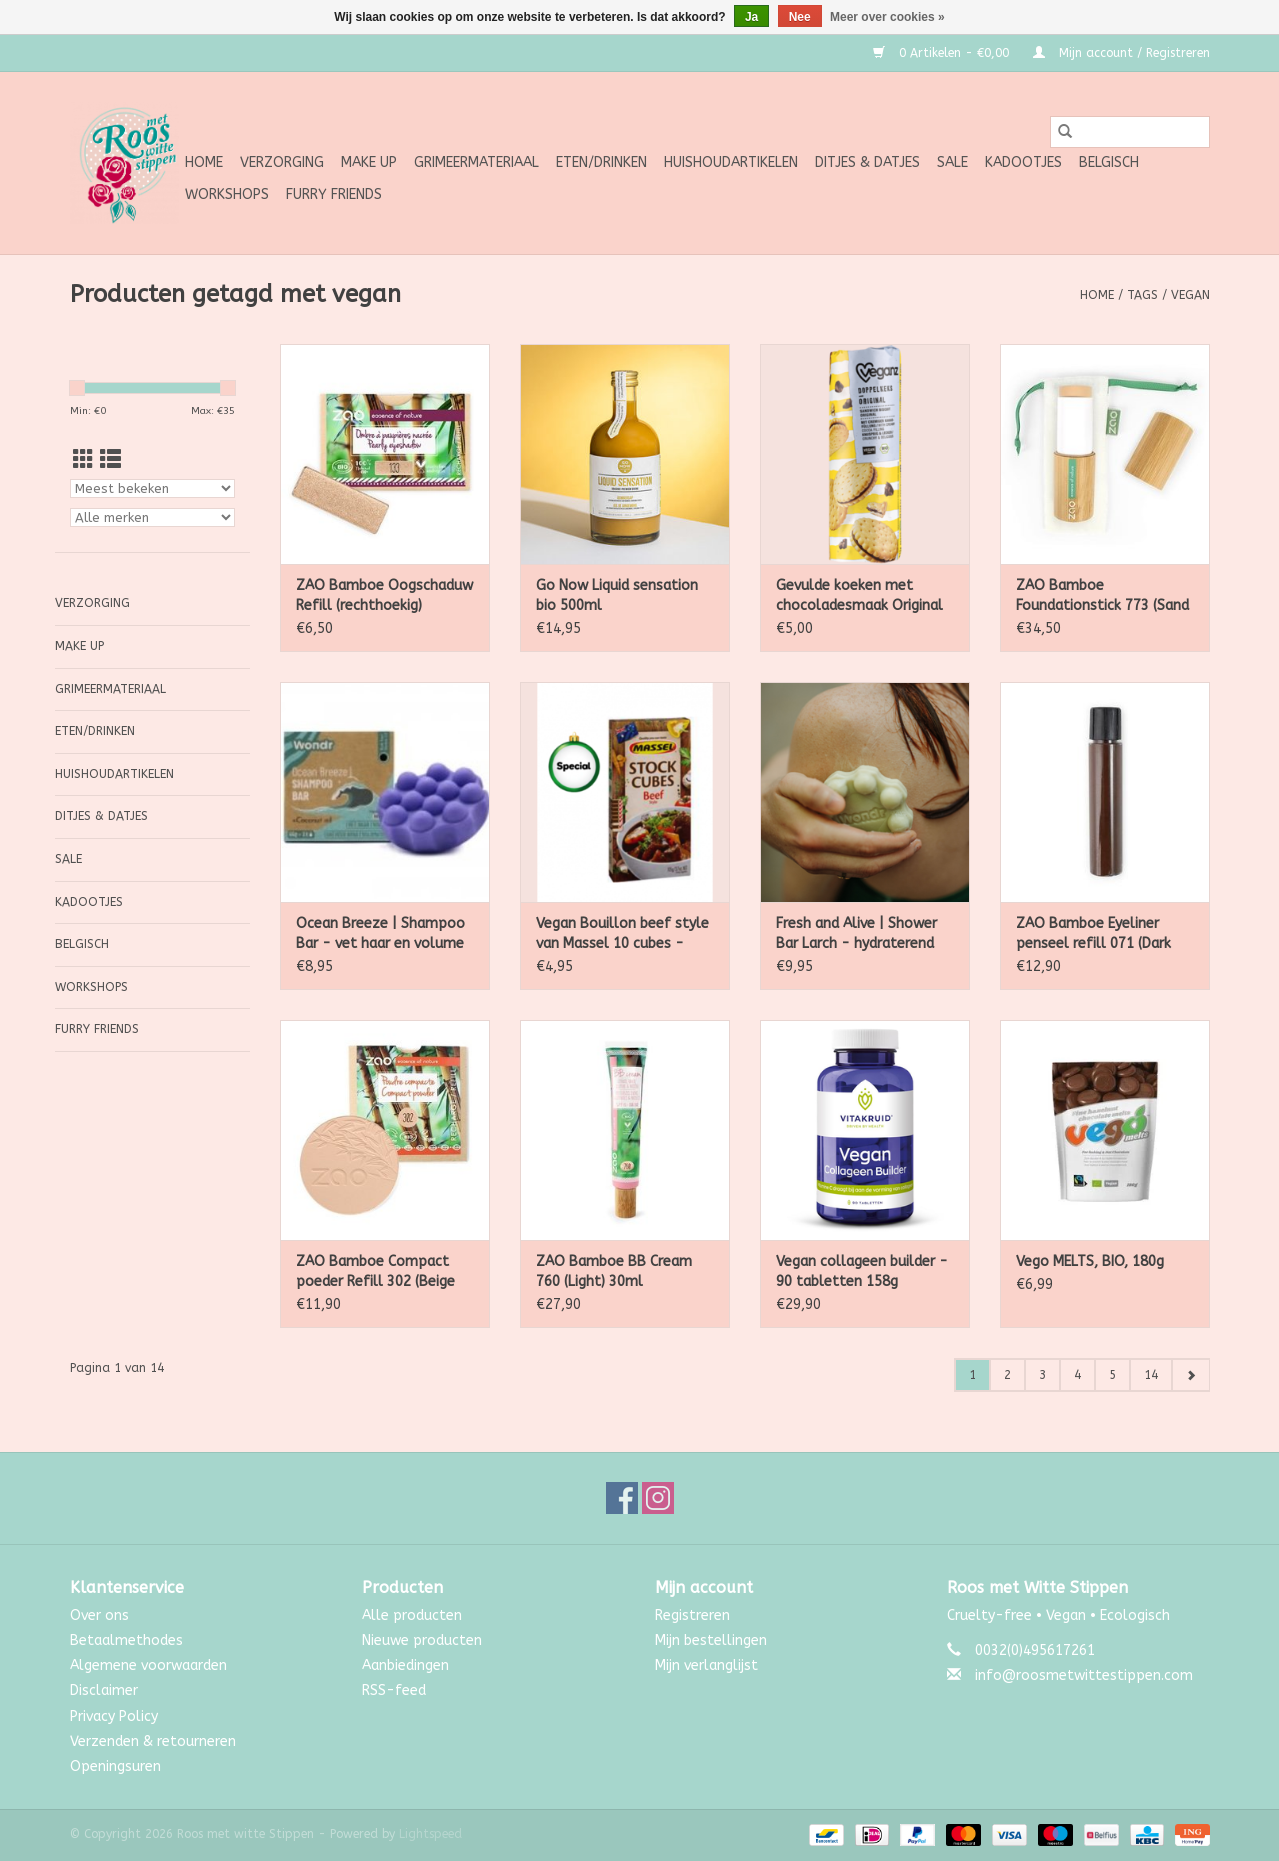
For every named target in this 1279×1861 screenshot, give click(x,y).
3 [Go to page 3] (1042, 1375)
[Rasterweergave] (83, 460)
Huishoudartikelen (731, 162)
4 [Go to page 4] (1077, 1375)
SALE (952, 162)
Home (204, 162)
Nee (800, 17)
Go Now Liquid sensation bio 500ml (617, 595)
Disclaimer (104, 1690)
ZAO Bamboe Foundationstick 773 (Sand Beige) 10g (1102, 596)
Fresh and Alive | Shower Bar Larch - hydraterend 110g (856, 934)
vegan (1190, 295)
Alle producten (412, 1615)
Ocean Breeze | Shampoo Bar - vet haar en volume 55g (380, 934)
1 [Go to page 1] (972, 1375)
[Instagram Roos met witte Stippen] (658, 1498)
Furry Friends (334, 194)
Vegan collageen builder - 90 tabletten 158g (862, 1271)
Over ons (99, 1615)
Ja (751, 17)
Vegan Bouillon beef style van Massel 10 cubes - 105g (622, 934)
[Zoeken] (1130, 132)
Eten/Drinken (601, 162)
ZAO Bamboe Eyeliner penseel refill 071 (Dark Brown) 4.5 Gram (1093, 934)
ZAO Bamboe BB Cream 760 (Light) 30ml (614, 1271)
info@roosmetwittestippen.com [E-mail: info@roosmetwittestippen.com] (1084, 1675)
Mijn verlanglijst (706, 1665)
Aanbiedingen (405, 1665)
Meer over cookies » (887, 17)
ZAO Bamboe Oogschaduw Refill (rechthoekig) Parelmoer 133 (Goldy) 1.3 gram (384, 596)
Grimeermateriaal (476, 162)
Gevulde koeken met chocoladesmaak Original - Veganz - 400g (859, 596)
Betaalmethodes (126, 1640)
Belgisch (1109, 162)
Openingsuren (115, 1766)
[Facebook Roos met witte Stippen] (622, 1498)
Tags (1142, 295)
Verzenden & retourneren (153, 1741)
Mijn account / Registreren (1121, 53)
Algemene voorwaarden (148, 1665)
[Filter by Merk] (152, 517)
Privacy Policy (114, 1716)
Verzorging (282, 162)
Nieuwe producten (422, 1640)
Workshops (227, 194)
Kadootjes (1023, 162)
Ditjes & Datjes (867, 162)
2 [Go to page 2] (1007, 1375)
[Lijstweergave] (110, 460)
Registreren (692, 1615)
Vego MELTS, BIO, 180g (1090, 1261)
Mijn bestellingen (711, 1640)
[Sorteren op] (152, 488)
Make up (369, 162)
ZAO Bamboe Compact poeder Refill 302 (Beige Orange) (375, 1272)
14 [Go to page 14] (1151, 1375)
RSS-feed (394, 1690)
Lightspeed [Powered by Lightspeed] (430, 1834)
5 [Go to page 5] (1112, 1375)
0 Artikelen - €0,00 (943, 53)
